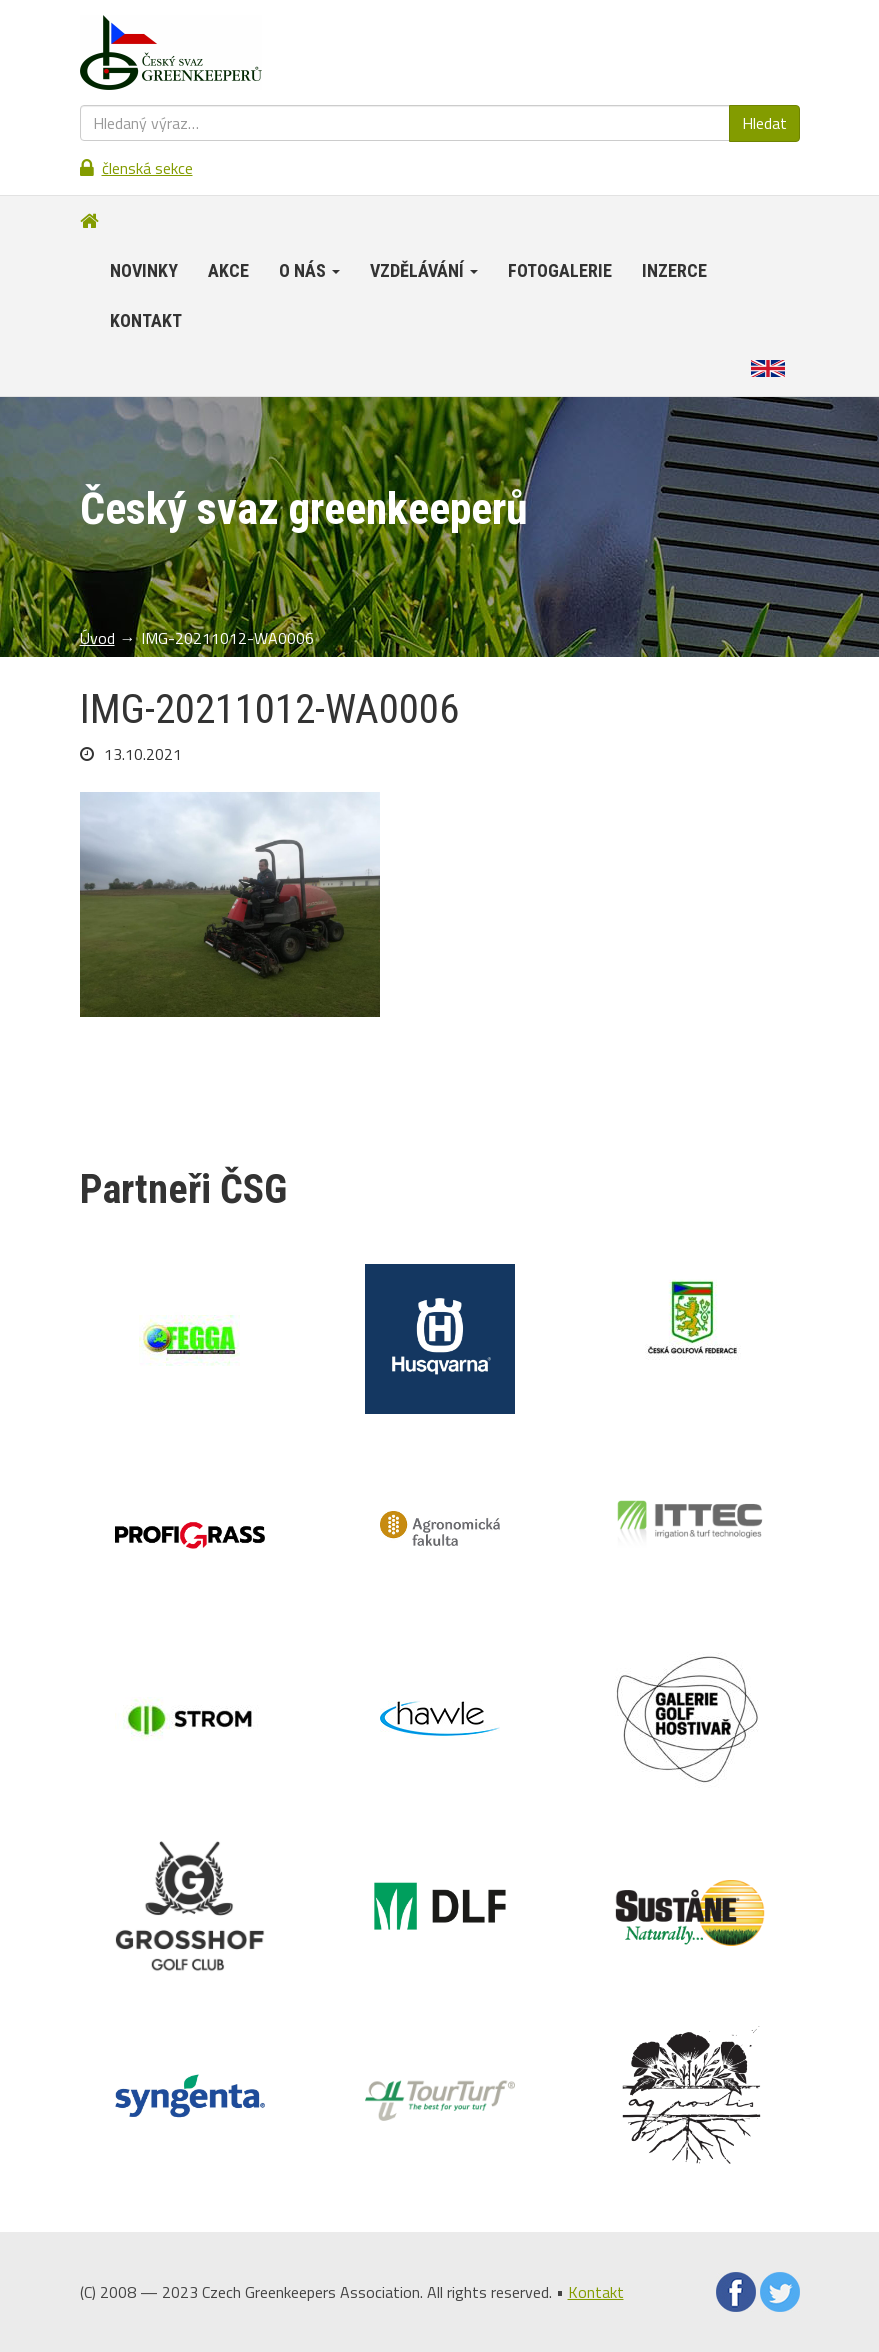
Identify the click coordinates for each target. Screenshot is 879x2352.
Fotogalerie (560, 270)
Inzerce (674, 270)
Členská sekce (147, 168)
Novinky (144, 270)
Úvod (97, 638)
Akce (228, 270)
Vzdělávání (424, 270)
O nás (309, 270)
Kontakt (146, 320)
